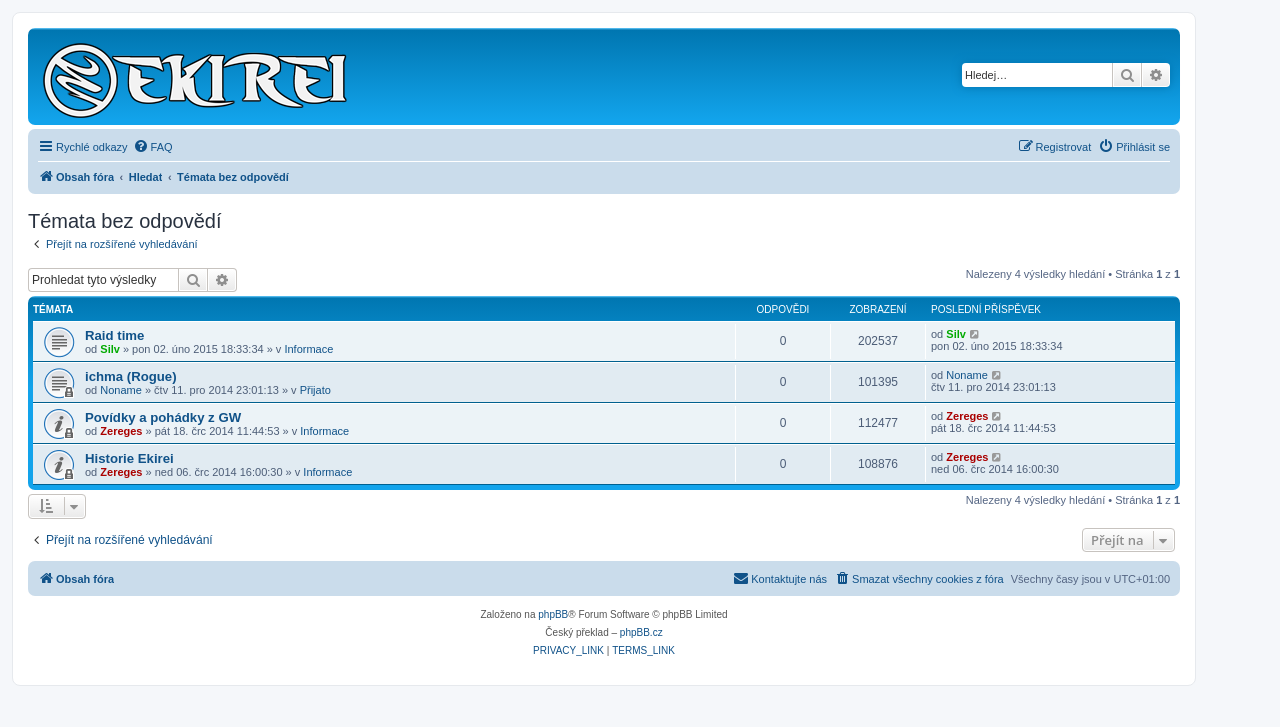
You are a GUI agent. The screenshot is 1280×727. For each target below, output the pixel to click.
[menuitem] (153, 147)
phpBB (553, 614)
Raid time (114, 335)
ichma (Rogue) (131, 376)
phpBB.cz (641, 632)
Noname (121, 390)
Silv (110, 349)
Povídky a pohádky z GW (163, 417)
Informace (308, 349)
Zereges (121, 431)
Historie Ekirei (129, 458)
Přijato (315, 390)
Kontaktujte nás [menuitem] (780, 578)
